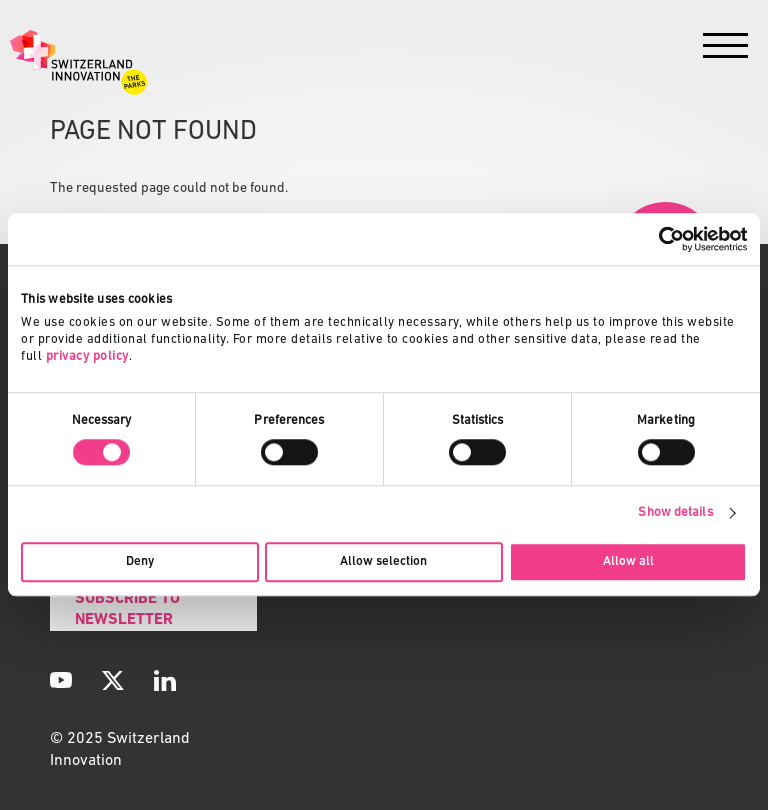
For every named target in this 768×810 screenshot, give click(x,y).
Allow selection (383, 561)
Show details (675, 512)
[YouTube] (61, 680)
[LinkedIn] (165, 680)
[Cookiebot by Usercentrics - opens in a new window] (659, 239)
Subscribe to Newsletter (127, 609)
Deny (140, 561)
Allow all (628, 561)
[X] (113, 680)
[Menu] (725, 50)
